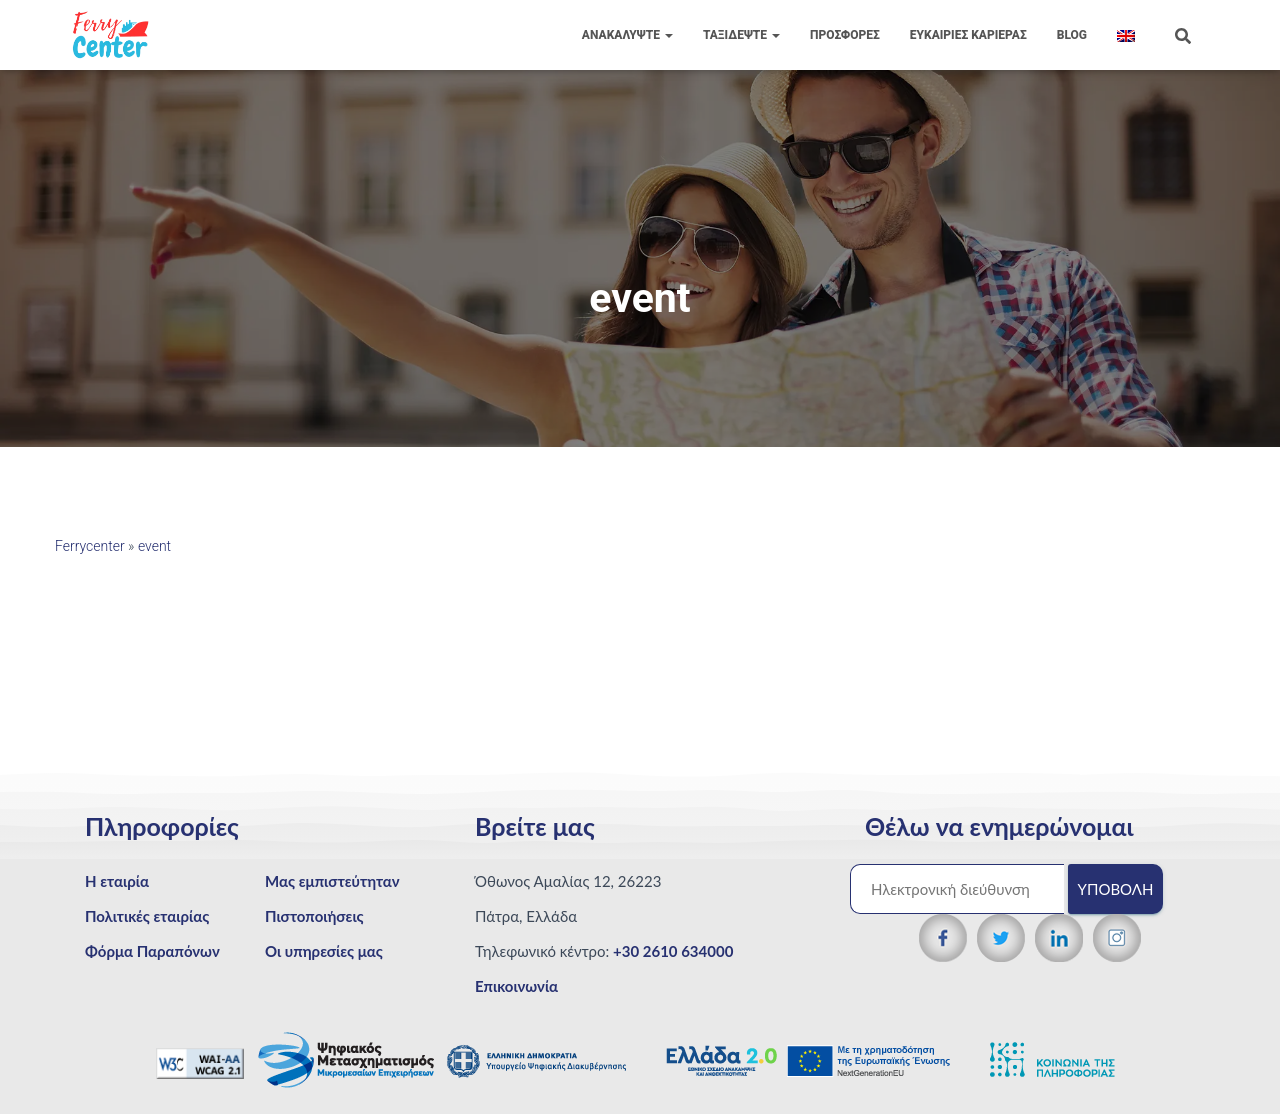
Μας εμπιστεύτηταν (332, 881)
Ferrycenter (90, 546)
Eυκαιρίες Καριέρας (968, 35)
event (154, 546)
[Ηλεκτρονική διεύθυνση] (957, 889)
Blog (1072, 35)
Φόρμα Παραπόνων (152, 951)
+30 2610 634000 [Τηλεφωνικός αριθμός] (673, 951)
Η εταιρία (117, 881)
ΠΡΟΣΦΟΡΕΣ (845, 35)
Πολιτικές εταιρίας (147, 916)
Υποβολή (1116, 889)
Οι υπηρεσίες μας (324, 951)
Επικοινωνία (516, 986)
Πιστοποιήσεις (314, 916)
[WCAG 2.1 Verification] (202, 1062)
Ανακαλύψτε (627, 35)
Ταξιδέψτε (741, 35)
